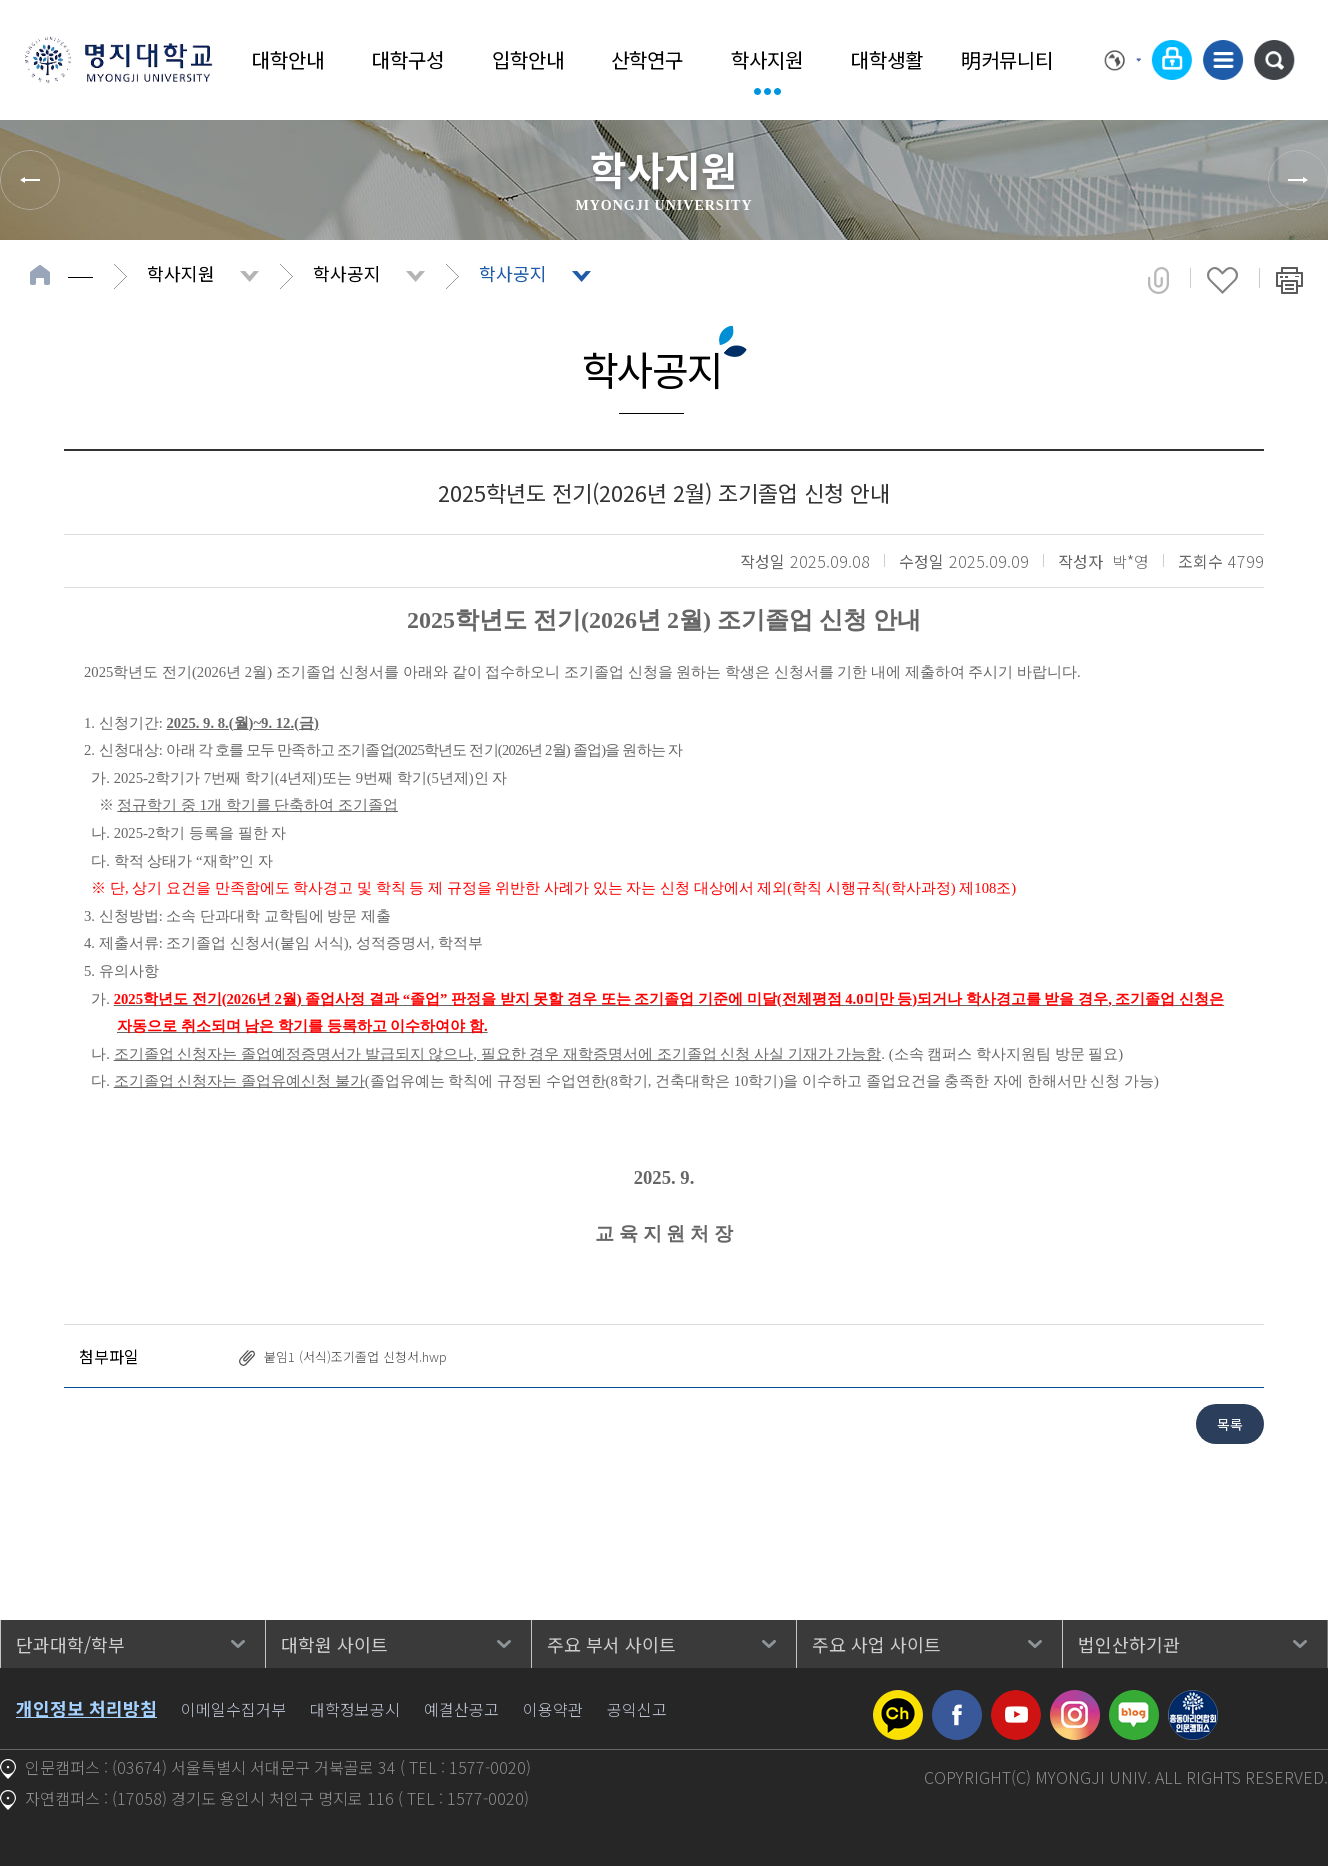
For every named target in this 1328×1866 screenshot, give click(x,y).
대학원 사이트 (334, 1644)
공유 (1158, 280)
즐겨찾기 (1222, 280)
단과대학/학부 (70, 1644)
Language (1123, 60)
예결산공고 (461, 1709)
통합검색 (1274, 60)
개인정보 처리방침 (86, 1708)
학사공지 (347, 273)
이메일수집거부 (233, 1709)
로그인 (1172, 60)
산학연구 (647, 59)
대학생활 (887, 59)
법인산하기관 (1129, 1644)
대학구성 (408, 59)
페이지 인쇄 (1289, 280)
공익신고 (637, 1709)
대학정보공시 (355, 1709)
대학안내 (288, 59)
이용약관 (553, 1709)
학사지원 (767, 59)
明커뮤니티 (1007, 59)
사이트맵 (1223, 60)
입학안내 (528, 59)
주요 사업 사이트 (876, 1644)
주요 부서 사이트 (611, 1644)
